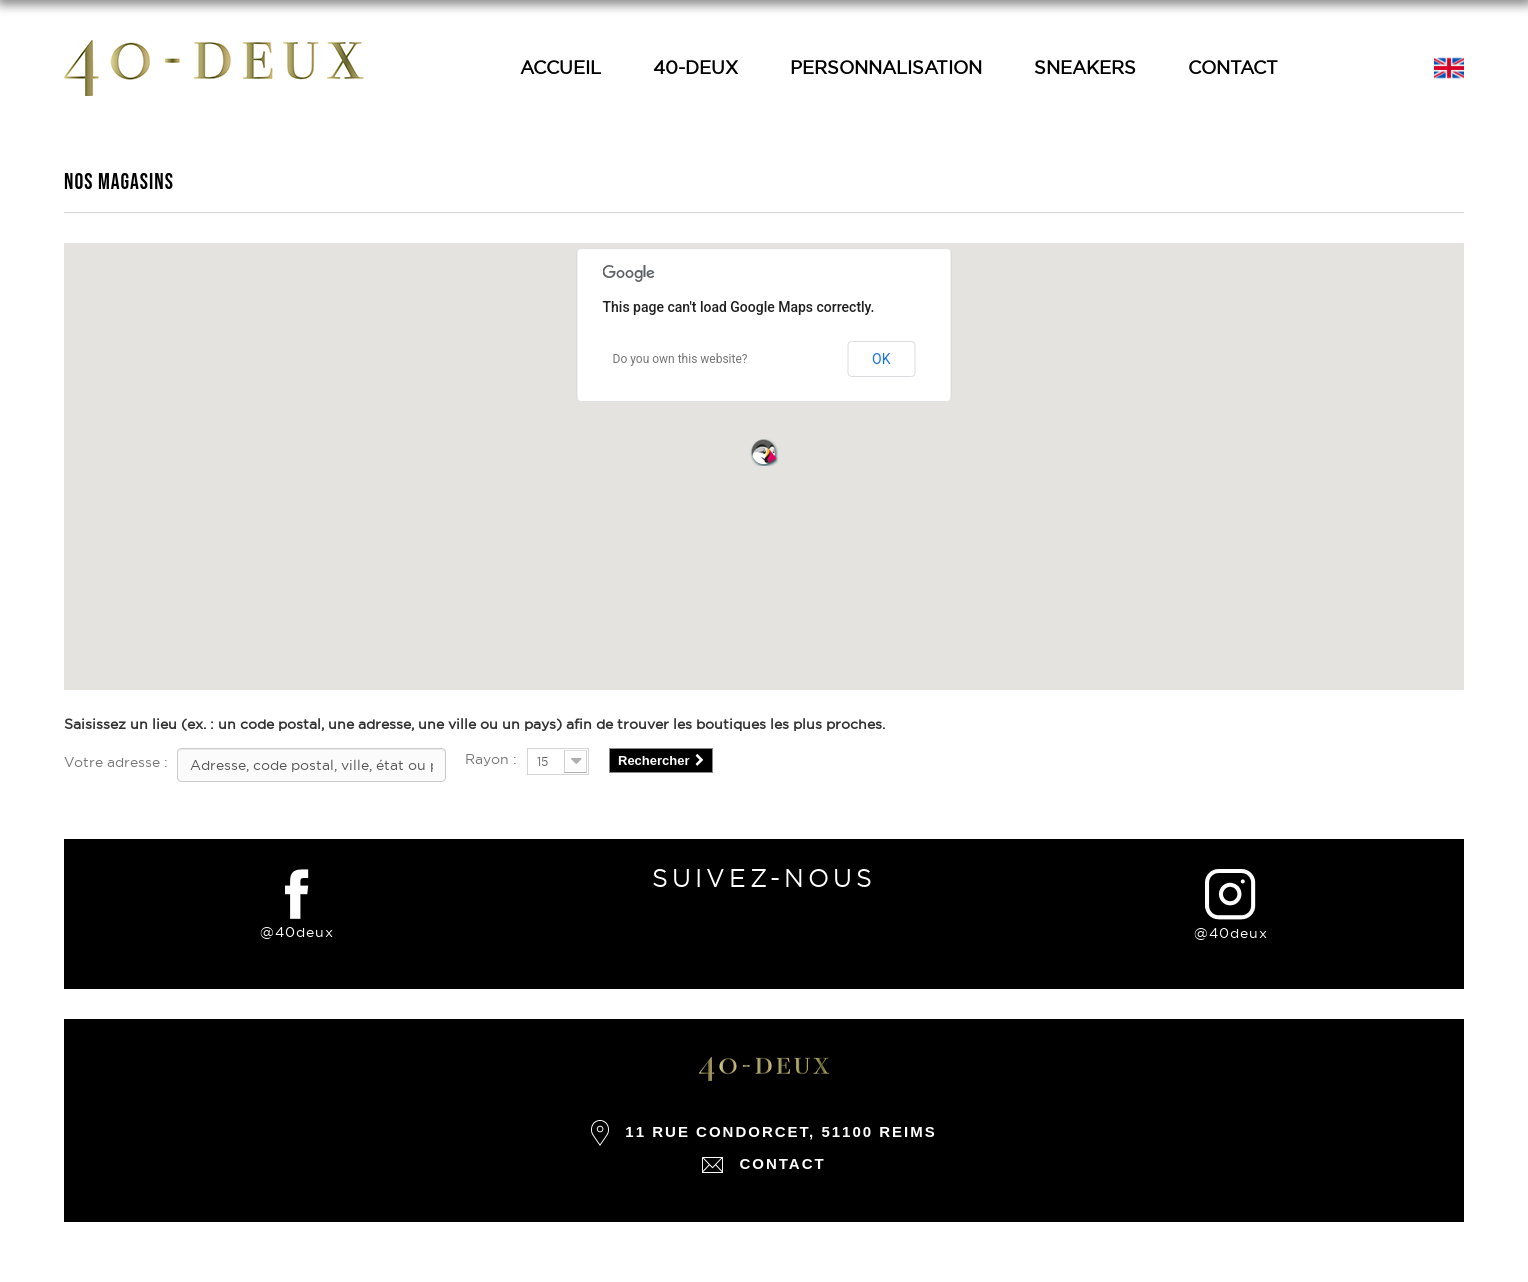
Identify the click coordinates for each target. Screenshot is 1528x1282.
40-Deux (695, 67)
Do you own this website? (680, 359)
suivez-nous (764, 878)
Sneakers (1085, 67)
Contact (1233, 67)
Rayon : (491, 759)
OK (881, 359)
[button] (764, 452)
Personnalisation (886, 67)
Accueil (560, 67)
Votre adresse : (116, 762)
